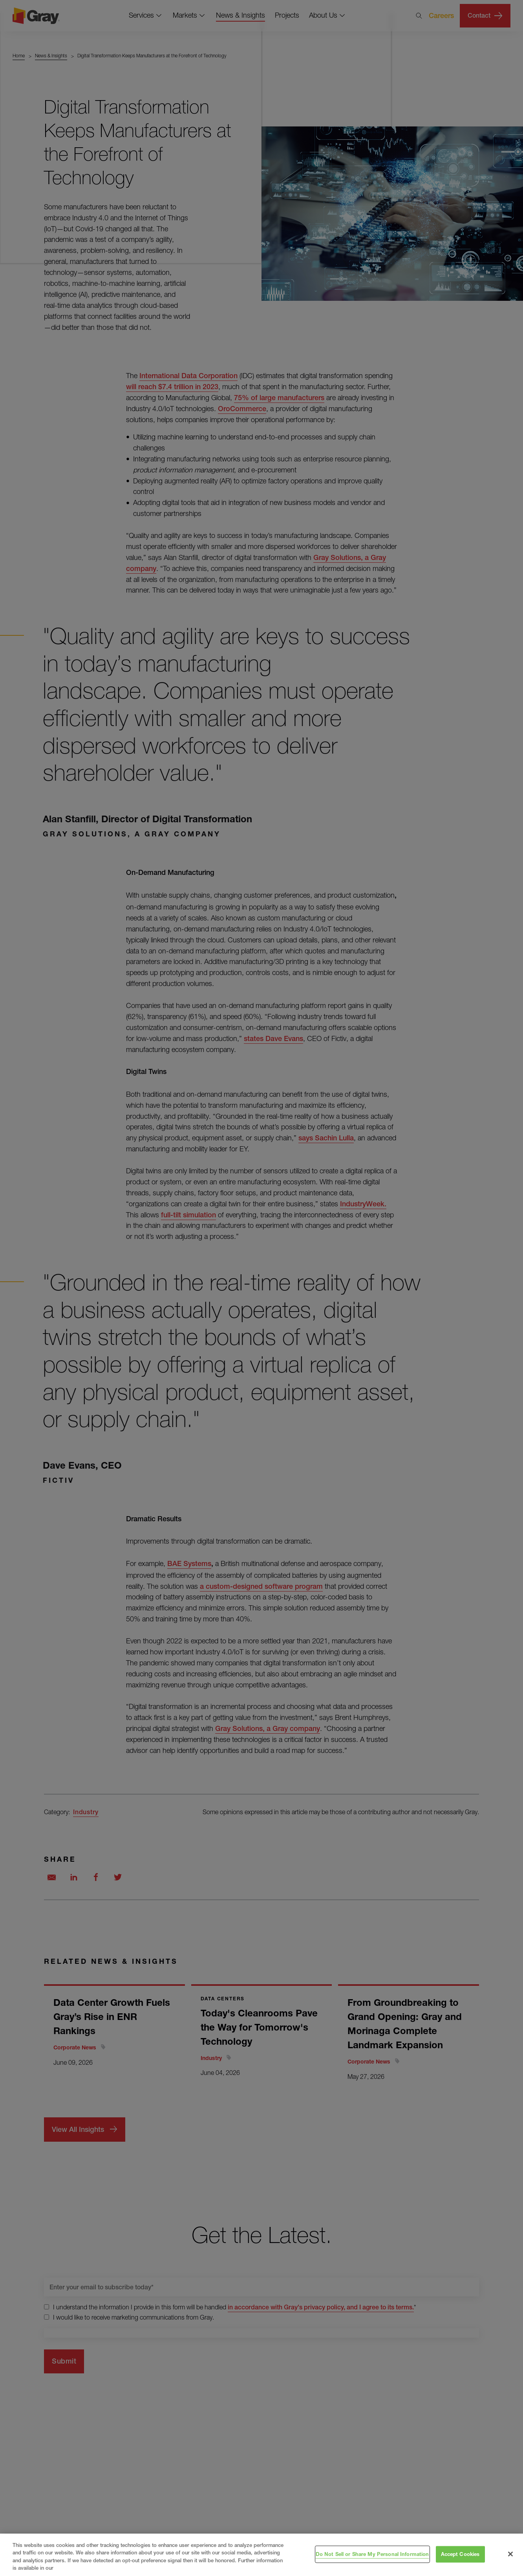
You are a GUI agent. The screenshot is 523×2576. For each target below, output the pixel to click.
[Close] (510, 2554)
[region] (261, 2555)
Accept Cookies (460, 2554)
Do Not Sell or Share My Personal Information (372, 2554)
